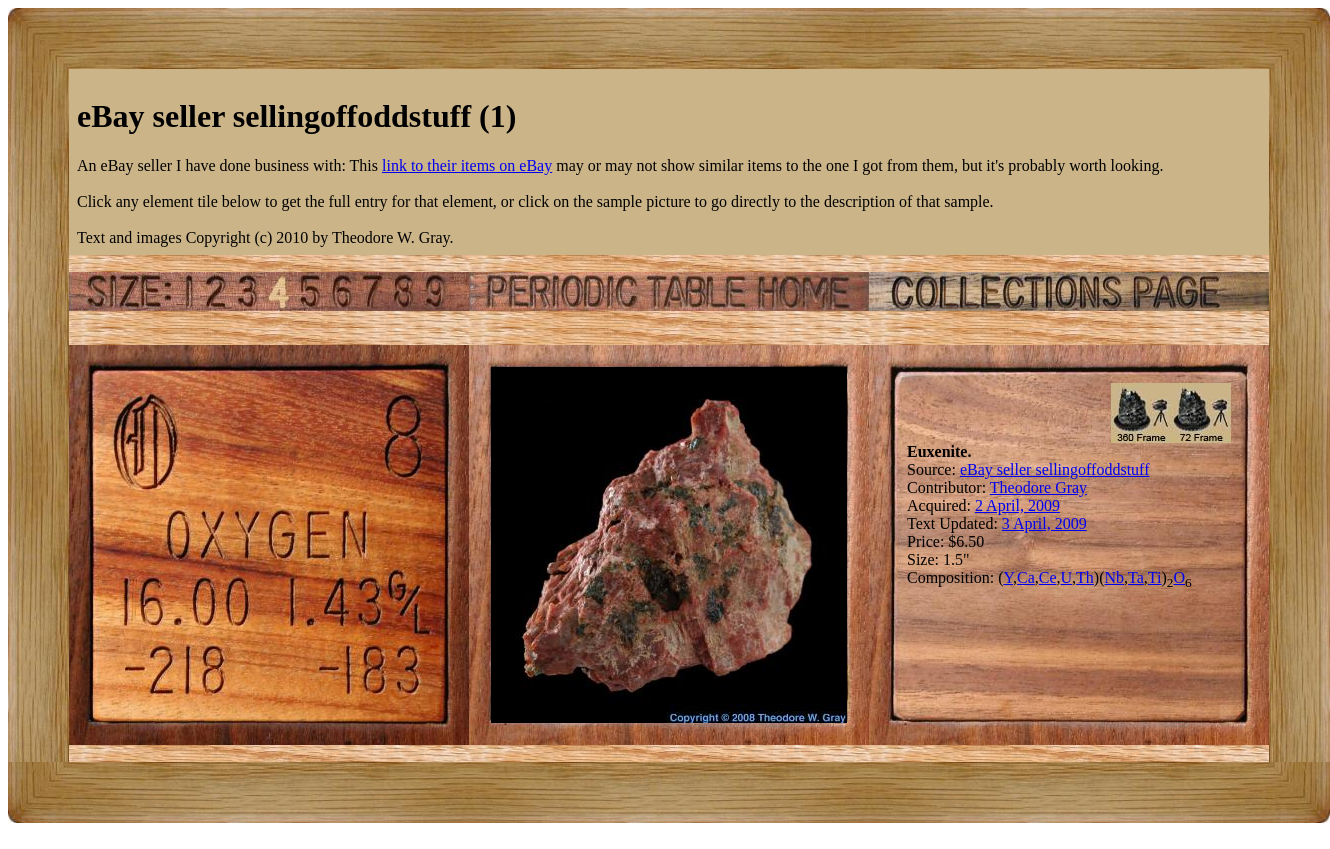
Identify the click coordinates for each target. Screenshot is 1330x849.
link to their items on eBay (467, 165)
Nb (1115, 577)
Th (1085, 577)
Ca (1026, 577)
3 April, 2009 (1044, 523)
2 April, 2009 (1017, 505)
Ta (1136, 577)
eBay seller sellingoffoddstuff (1055, 469)
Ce (1048, 577)
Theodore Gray (1038, 487)
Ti (1155, 577)
